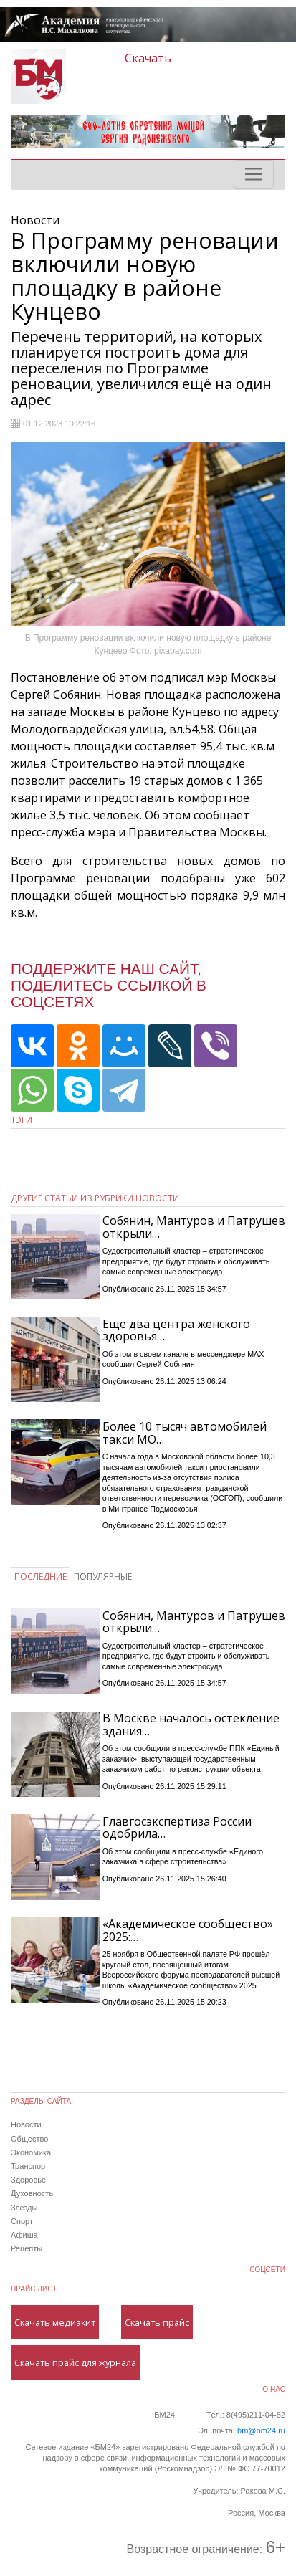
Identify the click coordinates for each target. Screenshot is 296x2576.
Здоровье (28, 2179)
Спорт (22, 2221)
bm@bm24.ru (261, 2430)
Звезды (24, 2207)
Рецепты (26, 2248)
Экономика (31, 2152)
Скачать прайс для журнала (75, 2362)
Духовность (32, 2193)
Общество (29, 2138)
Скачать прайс (157, 2322)
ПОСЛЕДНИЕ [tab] (40, 1576)
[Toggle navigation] (254, 174)
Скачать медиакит (54, 2322)
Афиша (24, 2235)
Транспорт (30, 2166)
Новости (26, 2124)
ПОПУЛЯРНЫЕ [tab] (103, 1576)
